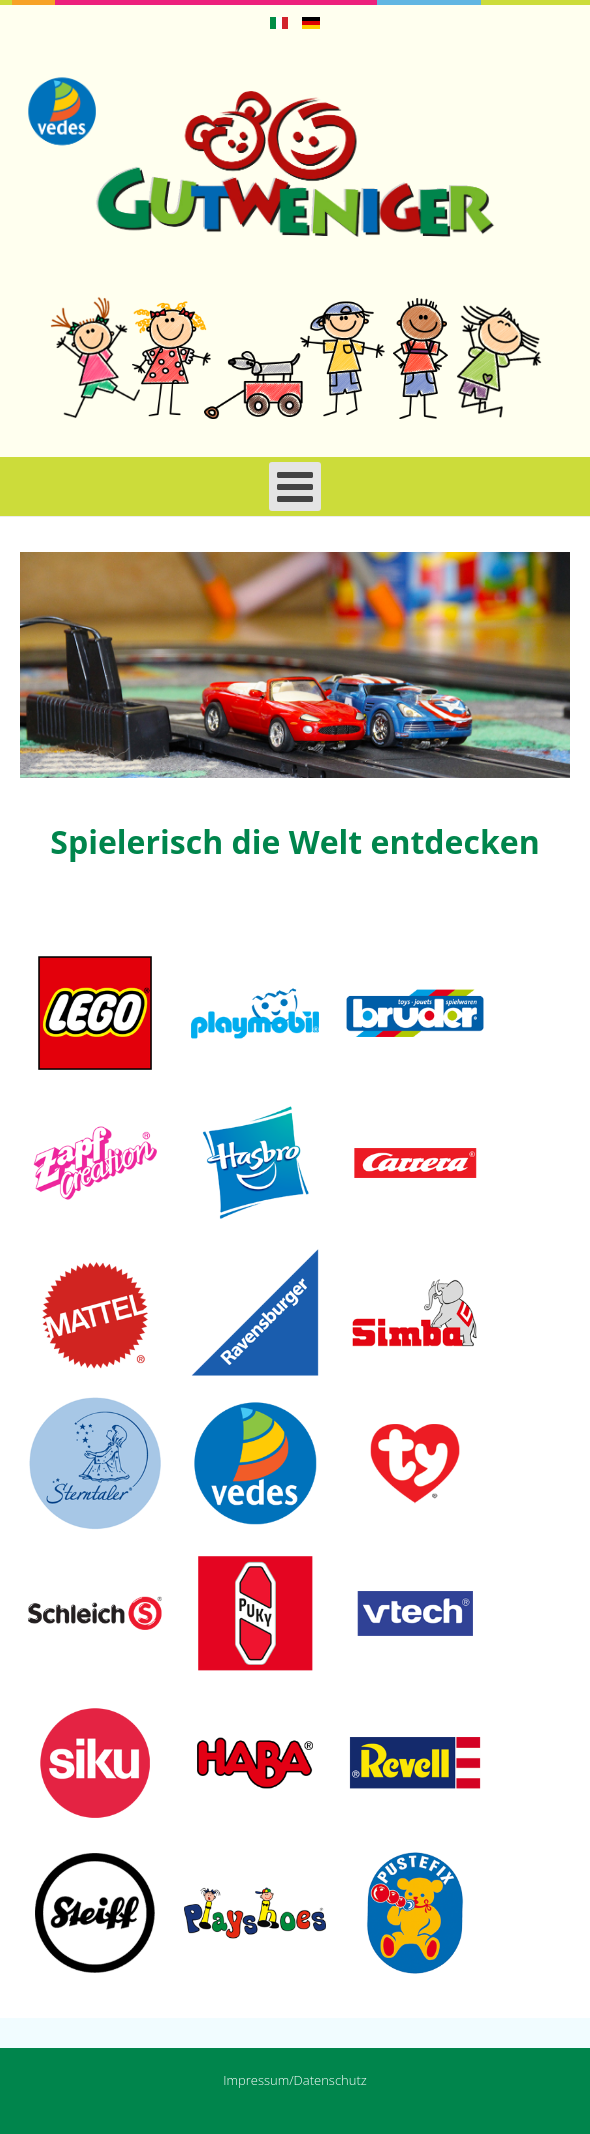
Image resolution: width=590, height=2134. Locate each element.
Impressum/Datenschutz (295, 2080)
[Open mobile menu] (295, 486)
